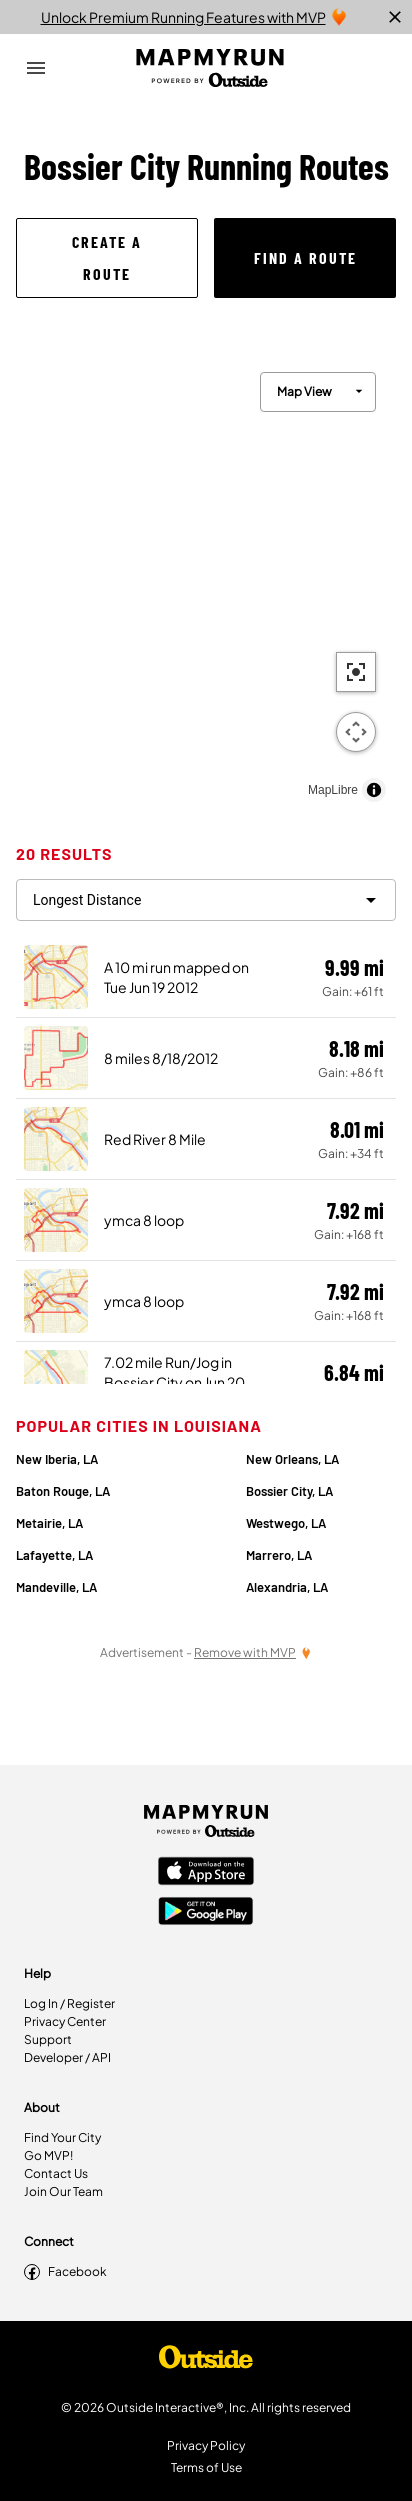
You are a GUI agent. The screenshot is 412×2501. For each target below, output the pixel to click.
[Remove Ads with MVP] (253, 1652)
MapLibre (333, 790)
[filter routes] (206, 900)
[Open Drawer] (36, 68)
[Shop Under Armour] (206, 2362)
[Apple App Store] (206, 1873)
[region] (206, 582)
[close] (395, 17)
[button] (107, 258)
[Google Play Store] (206, 1913)
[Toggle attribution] (374, 790)
